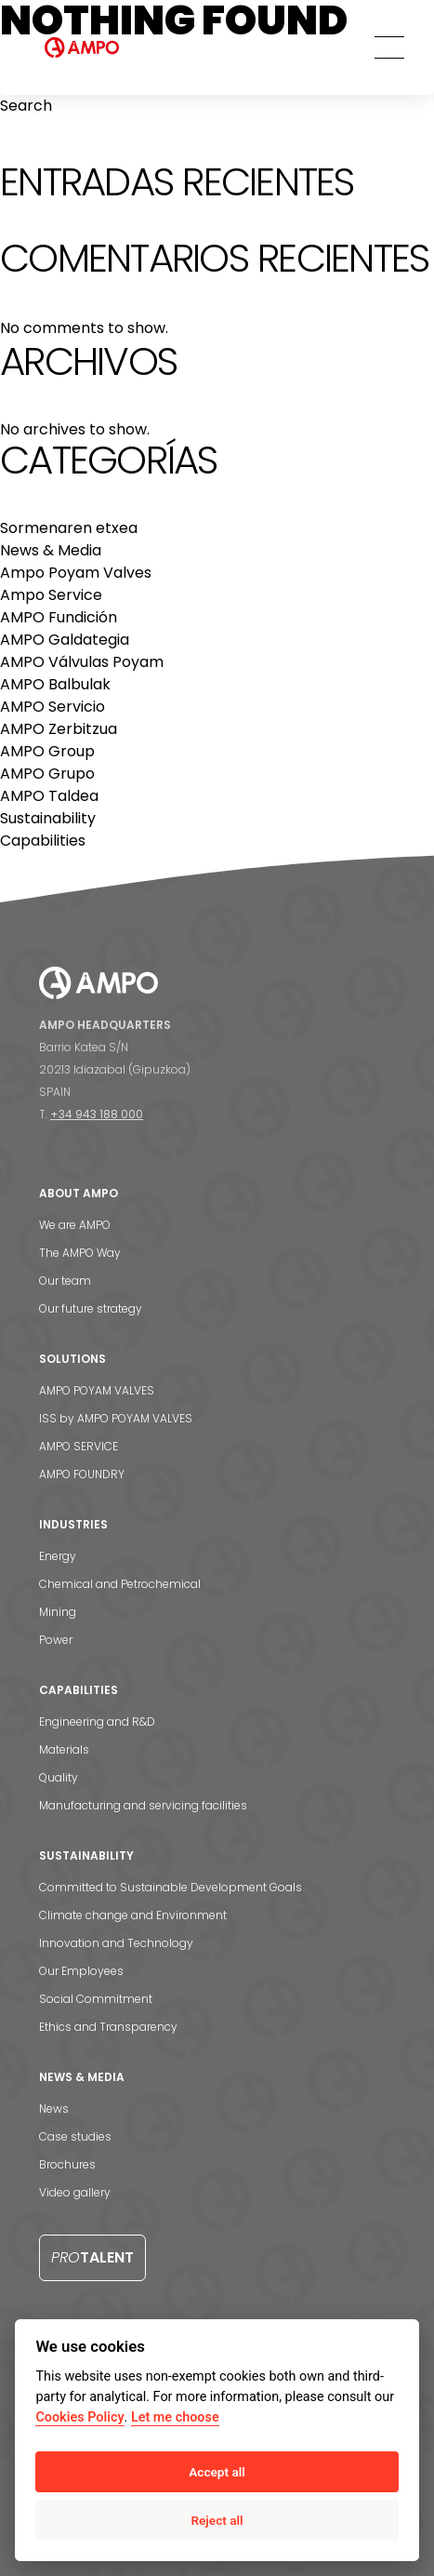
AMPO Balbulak (55, 684)
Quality (58, 1777)
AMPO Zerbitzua (58, 729)
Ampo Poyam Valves (75, 572)
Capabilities (42, 840)
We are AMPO (75, 1225)
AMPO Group (47, 751)
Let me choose (175, 2417)
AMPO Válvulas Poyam (82, 662)
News (54, 2108)
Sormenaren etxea (69, 528)
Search (26, 105)
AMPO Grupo (47, 773)
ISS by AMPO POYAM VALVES (115, 1418)
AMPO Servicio (52, 706)
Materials (64, 1749)
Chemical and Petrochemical (120, 1584)
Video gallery (75, 2192)
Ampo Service (51, 595)
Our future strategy (90, 1308)
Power (55, 1640)
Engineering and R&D (97, 1721)
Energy (57, 1556)
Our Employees (81, 1971)
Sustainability (48, 818)
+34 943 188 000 (96, 1114)
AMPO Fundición (58, 617)
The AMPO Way (80, 1253)
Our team (65, 1280)
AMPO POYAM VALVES (96, 1390)
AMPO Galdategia (64, 639)
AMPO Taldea (49, 796)
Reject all (217, 2520)
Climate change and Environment (133, 1915)
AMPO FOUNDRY (82, 1474)
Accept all (217, 2471)
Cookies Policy (79, 2417)
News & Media (50, 550)
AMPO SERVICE (78, 1446)
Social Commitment (95, 1999)
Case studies (75, 2136)
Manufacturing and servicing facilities (143, 1805)
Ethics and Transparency (108, 2027)
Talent (92, 2257)
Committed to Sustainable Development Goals (170, 1887)
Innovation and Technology (116, 1943)
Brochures (67, 2164)
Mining (57, 1612)
